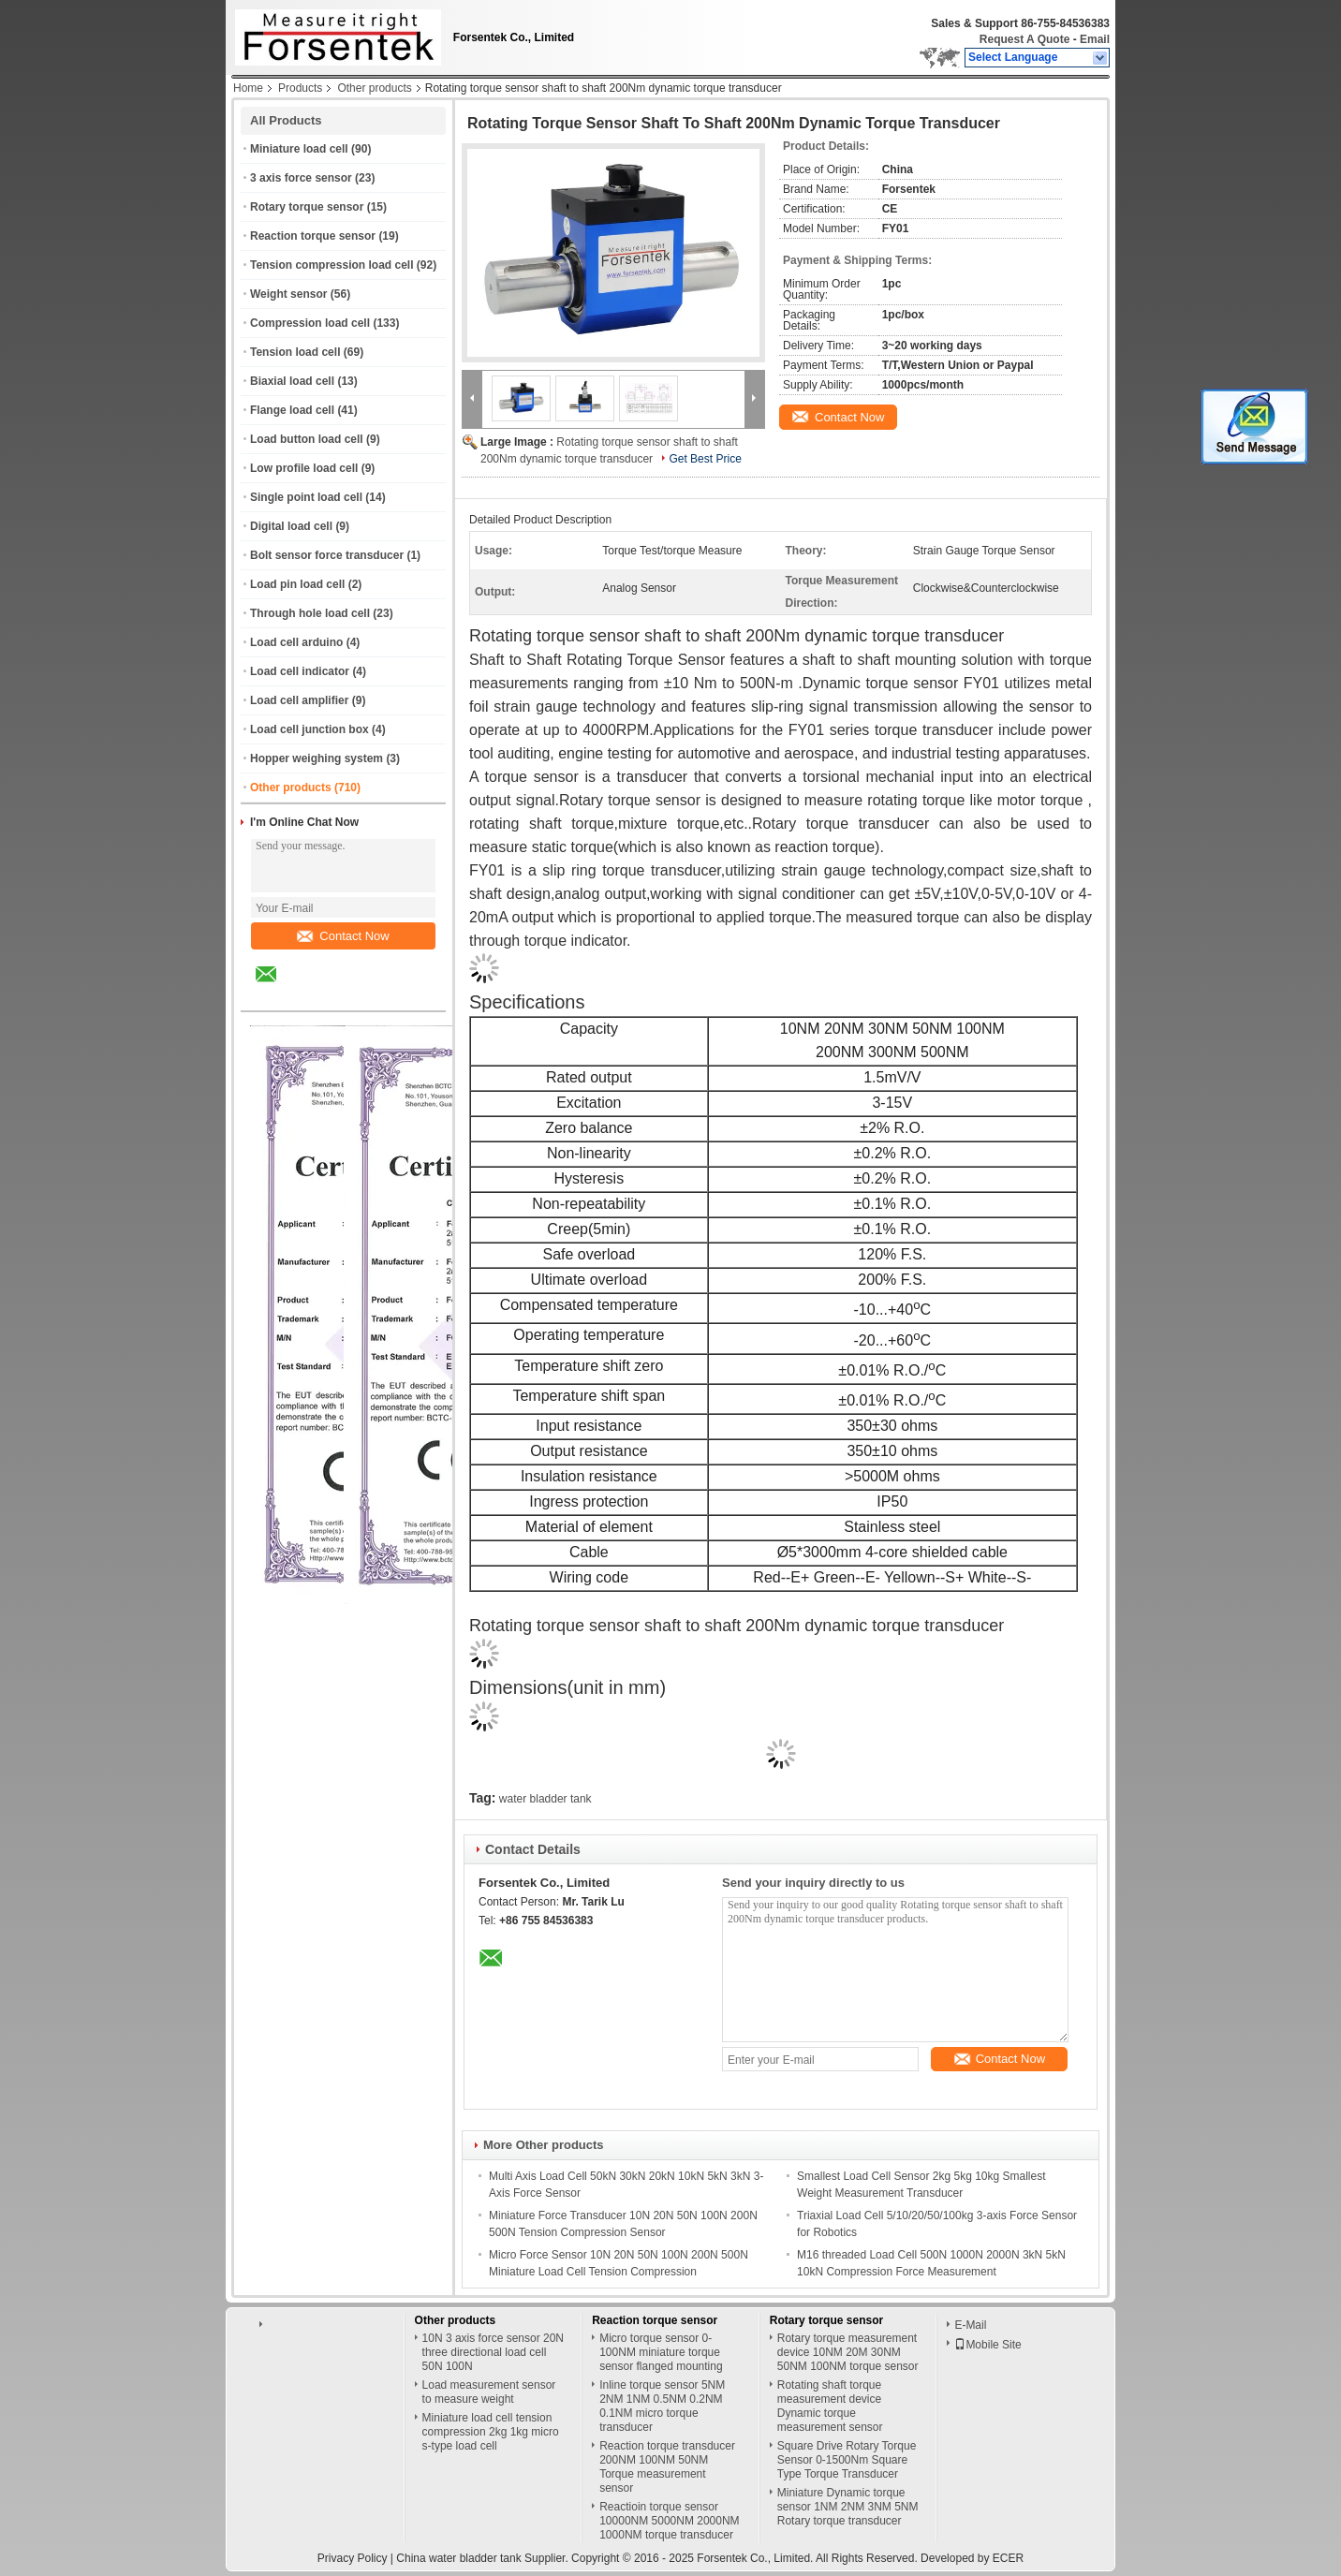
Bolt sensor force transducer (327, 555)
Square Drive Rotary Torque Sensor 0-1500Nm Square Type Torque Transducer (847, 2459)
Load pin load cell (297, 584)
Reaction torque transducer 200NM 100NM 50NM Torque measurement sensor (667, 2467)
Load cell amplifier (299, 700)
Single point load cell (306, 497)
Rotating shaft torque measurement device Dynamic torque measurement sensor (830, 2406)
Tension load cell (295, 352)
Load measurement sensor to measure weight (489, 2392)
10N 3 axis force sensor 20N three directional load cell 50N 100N (493, 2352)
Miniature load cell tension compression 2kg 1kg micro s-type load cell (490, 2431)
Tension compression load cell (332, 265)
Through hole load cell (310, 613)
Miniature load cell (299, 148)
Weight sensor (288, 294)
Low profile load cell (304, 468)
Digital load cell (291, 526)
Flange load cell (292, 410)
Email (1095, 39)
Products (300, 88)
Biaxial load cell (292, 381)
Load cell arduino (296, 642)
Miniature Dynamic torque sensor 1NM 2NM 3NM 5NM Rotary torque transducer (848, 2506)
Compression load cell (310, 323)
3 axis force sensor (301, 177)
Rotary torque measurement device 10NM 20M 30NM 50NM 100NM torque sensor (848, 2352)
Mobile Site (987, 2344)
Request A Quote (1024, 39)
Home (248, 88)
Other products (374, 88)
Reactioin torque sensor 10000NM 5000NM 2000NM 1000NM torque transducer (669, 2520)
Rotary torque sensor (306, 206)
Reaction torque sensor (313, 236)
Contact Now (343, 936)
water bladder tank (545, 1798)
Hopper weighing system (316, 758)
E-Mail (970, 2325)
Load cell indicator (299, 671)
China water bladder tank (458, 2558)
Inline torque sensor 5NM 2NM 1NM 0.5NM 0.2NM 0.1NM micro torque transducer (662, 2406)
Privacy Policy (352, 2558)
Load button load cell (306, 439)
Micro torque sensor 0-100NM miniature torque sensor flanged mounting (660, 2352)
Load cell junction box (309, 729)
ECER (1008, 2558)
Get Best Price (705, 458)
